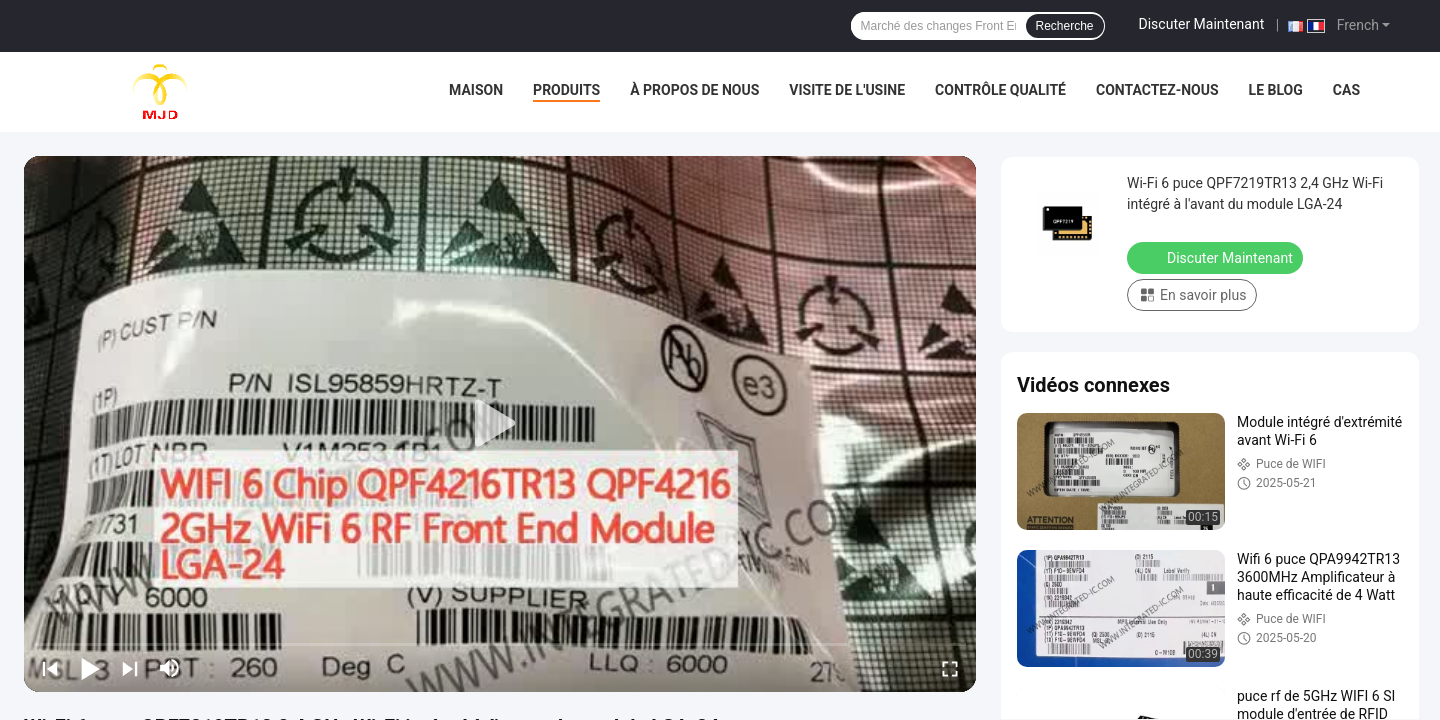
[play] (500, 424)
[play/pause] (90, 668)
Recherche (1065, 26)
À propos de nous (694, 90)
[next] (130, 668)
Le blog (1276, 90)
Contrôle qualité (1000, 90)
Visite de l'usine (847, 90)
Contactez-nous (1157, 90)
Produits (566, 90)
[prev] (50, 668)
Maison (476, 90)
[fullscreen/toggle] (950, 668)
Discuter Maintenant (1202, 24)
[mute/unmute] (170, 668)
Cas (1346, 90)
